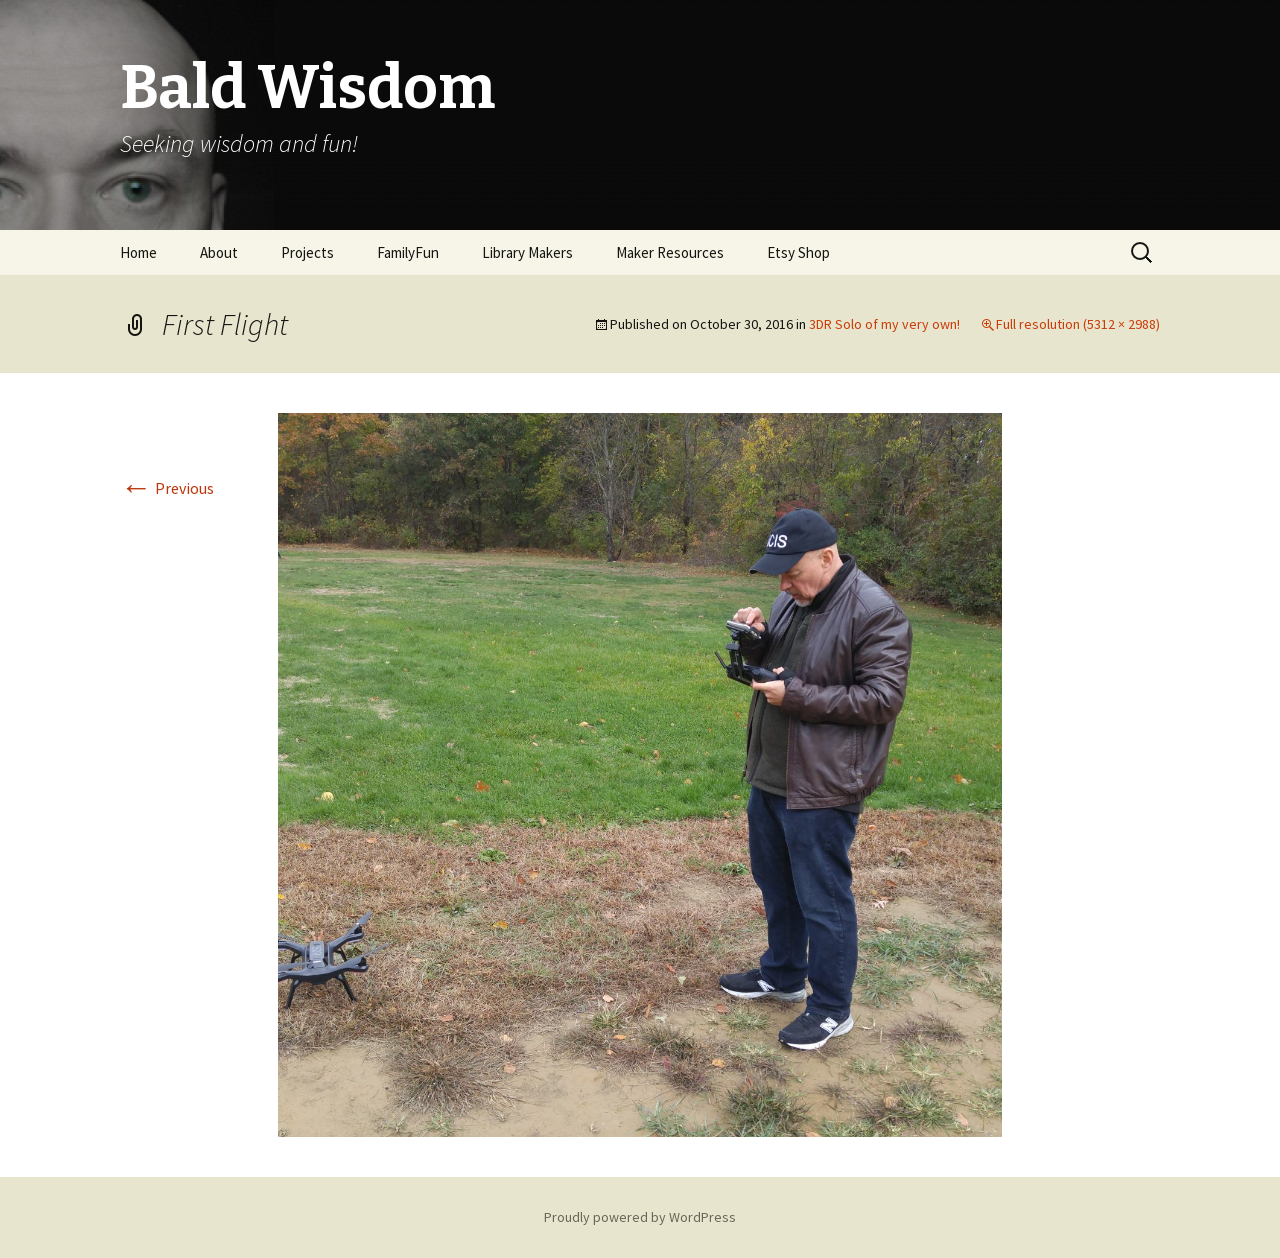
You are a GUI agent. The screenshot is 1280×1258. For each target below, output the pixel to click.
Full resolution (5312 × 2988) (1078, 324)
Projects (307, 252)
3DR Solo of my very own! (884, 324)
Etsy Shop (798, 252)
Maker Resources (670, 252)
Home (138, 252)
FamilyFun (408, 252)
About (219, 252)
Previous (167, 488)
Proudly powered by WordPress (640, 1217)
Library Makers (527, 252)
